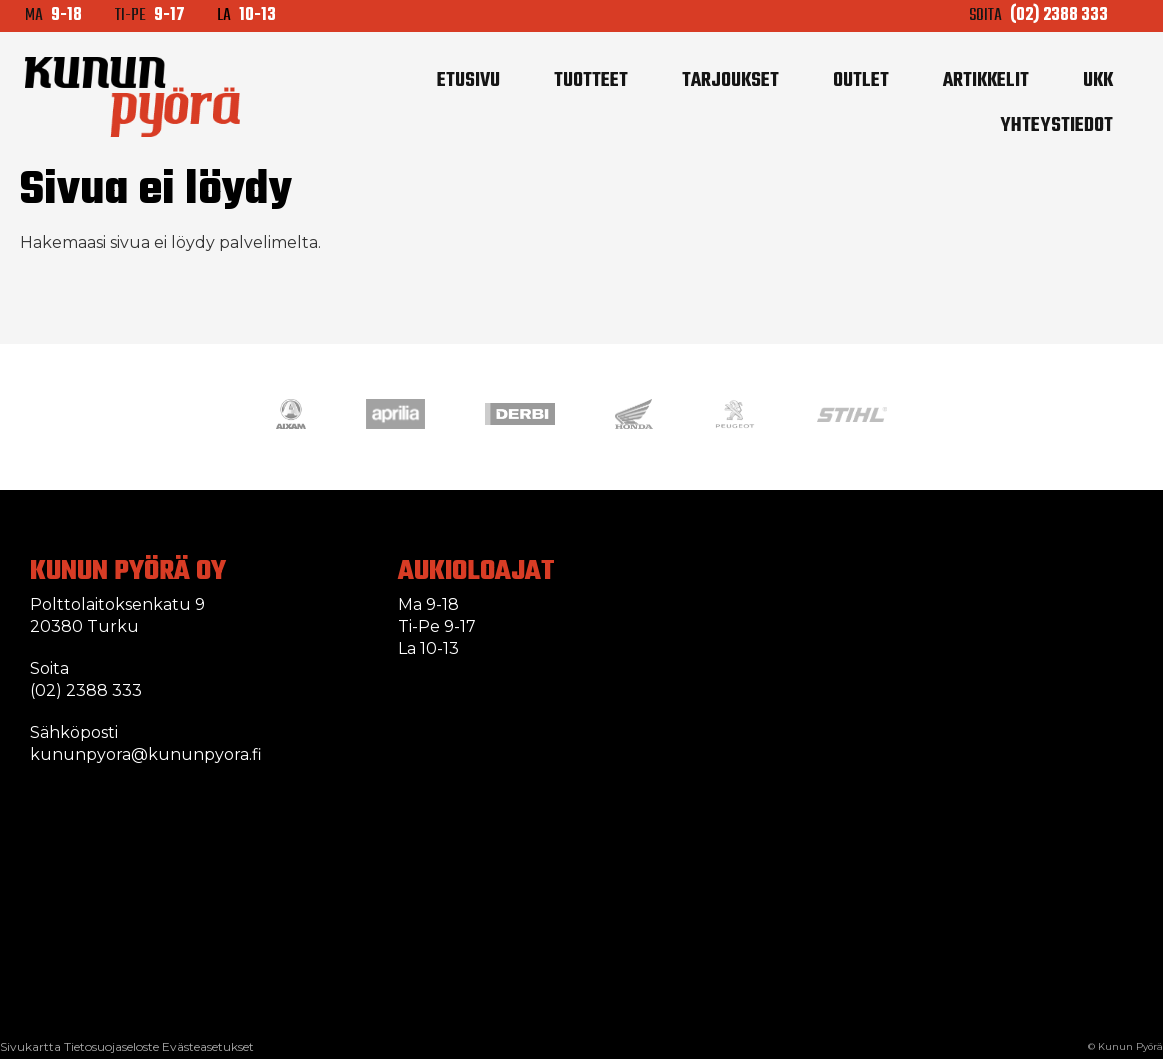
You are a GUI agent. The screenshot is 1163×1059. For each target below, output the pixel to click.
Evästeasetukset (208, 1046)
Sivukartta (30, 1046)
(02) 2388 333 (86, 690)
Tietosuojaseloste (111, 1046)
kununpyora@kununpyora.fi (146, 754)
